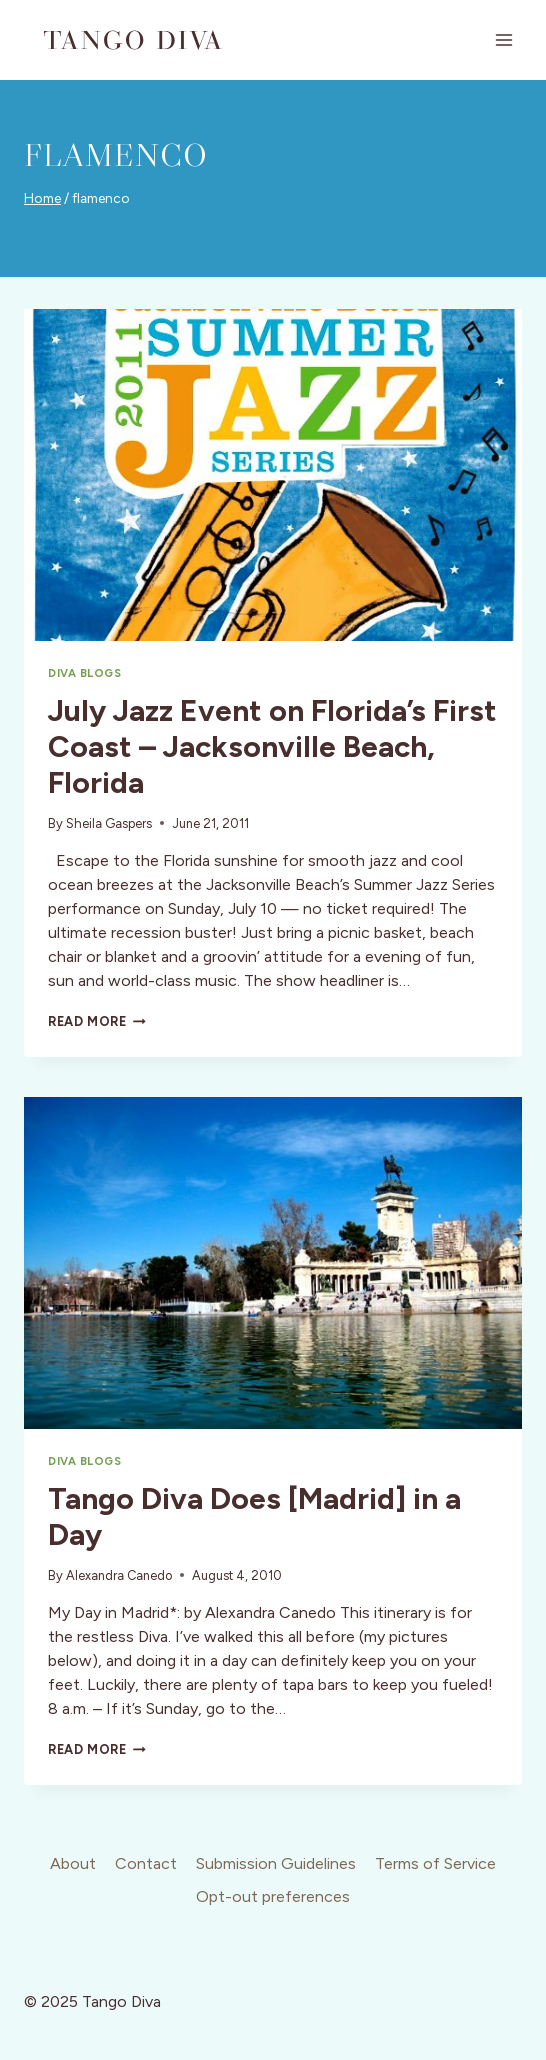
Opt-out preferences (273, 1896)
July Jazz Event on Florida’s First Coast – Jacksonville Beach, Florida (272, 746)
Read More (97, 1021)
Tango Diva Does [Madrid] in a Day (254, 1516)
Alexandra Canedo (119, 1575)
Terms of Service (435, 1863)
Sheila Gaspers (109, 823)
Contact (146, 1863)
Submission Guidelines (276, 1863)
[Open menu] (503, 39)
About (73, 1863)
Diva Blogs (85, 673)
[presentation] (273, 475)
